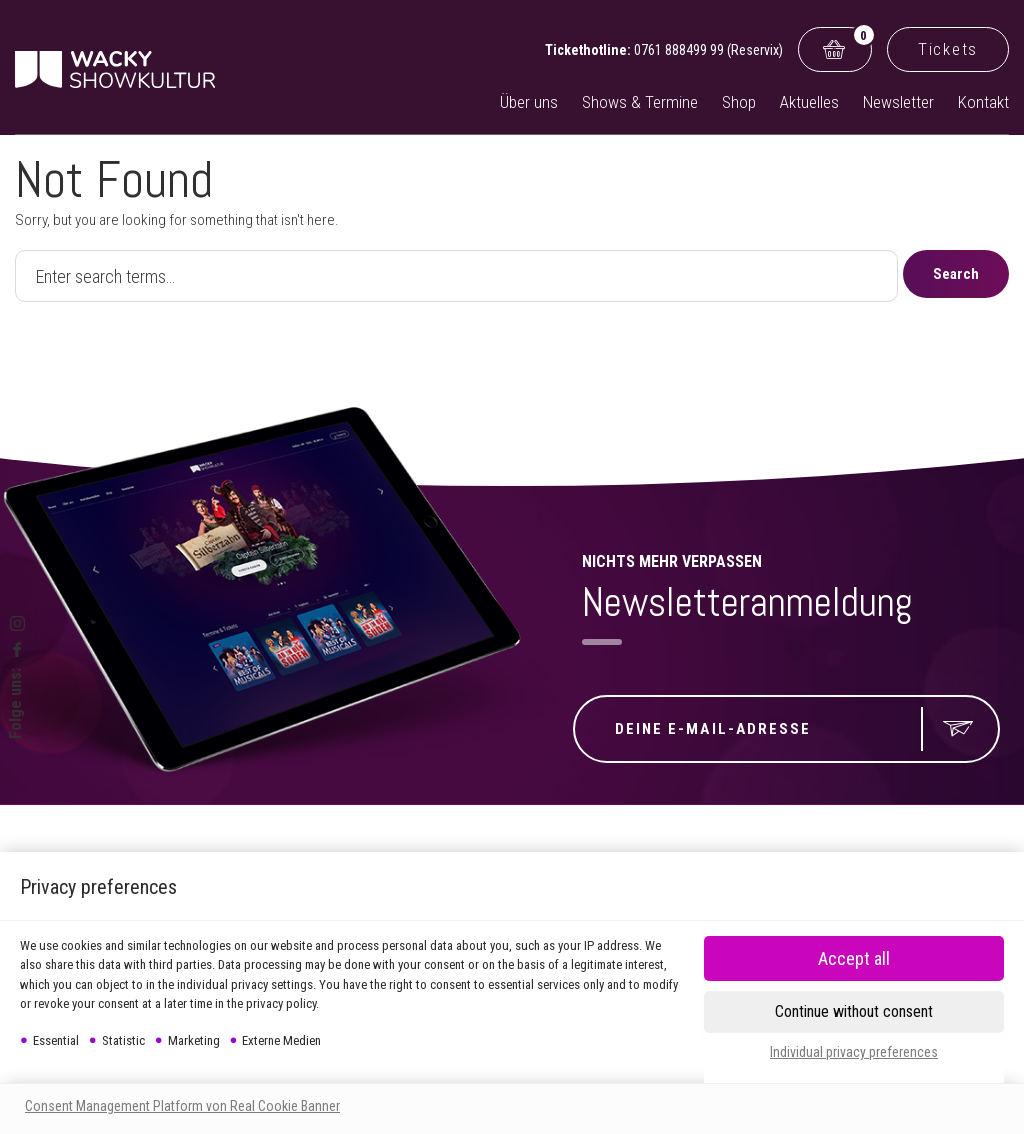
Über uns (529, 102)
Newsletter (898, 102)
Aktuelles (809, 102)
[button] (854, 1012)
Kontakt (983, 102)
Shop (739, 102)
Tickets (948, 49)
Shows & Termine (640, 102)
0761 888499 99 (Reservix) (708, 50)
